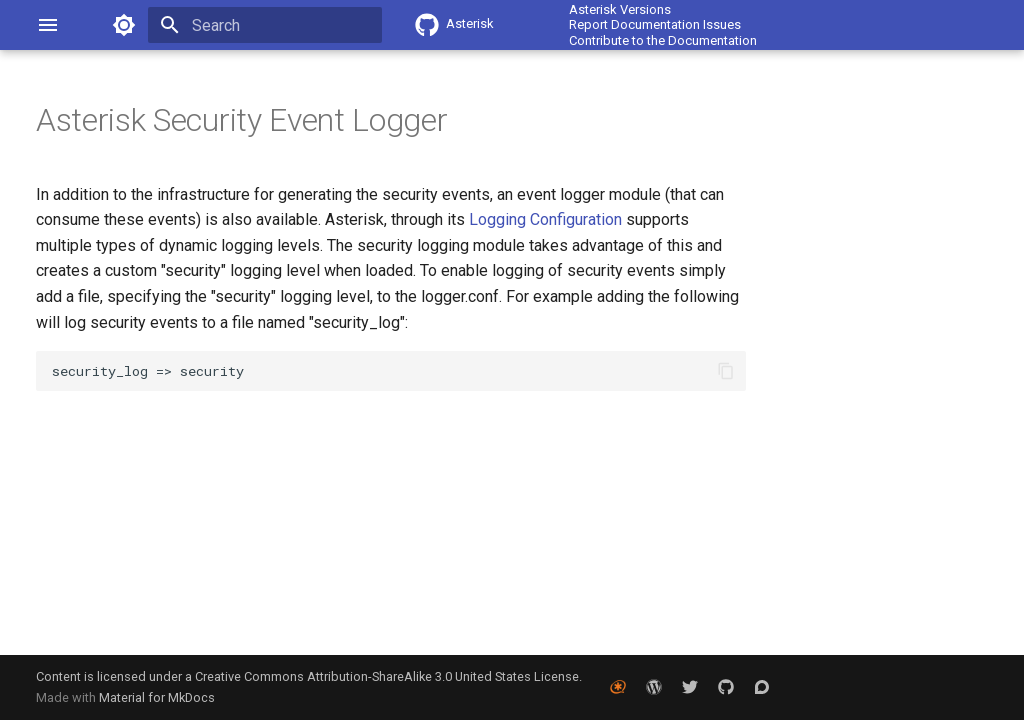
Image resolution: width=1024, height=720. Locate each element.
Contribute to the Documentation (663, 40)
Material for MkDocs (157, 697)
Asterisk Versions (620, 9)
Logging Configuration (545, 219)
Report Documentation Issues (655, 24)
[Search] (265, 25)
